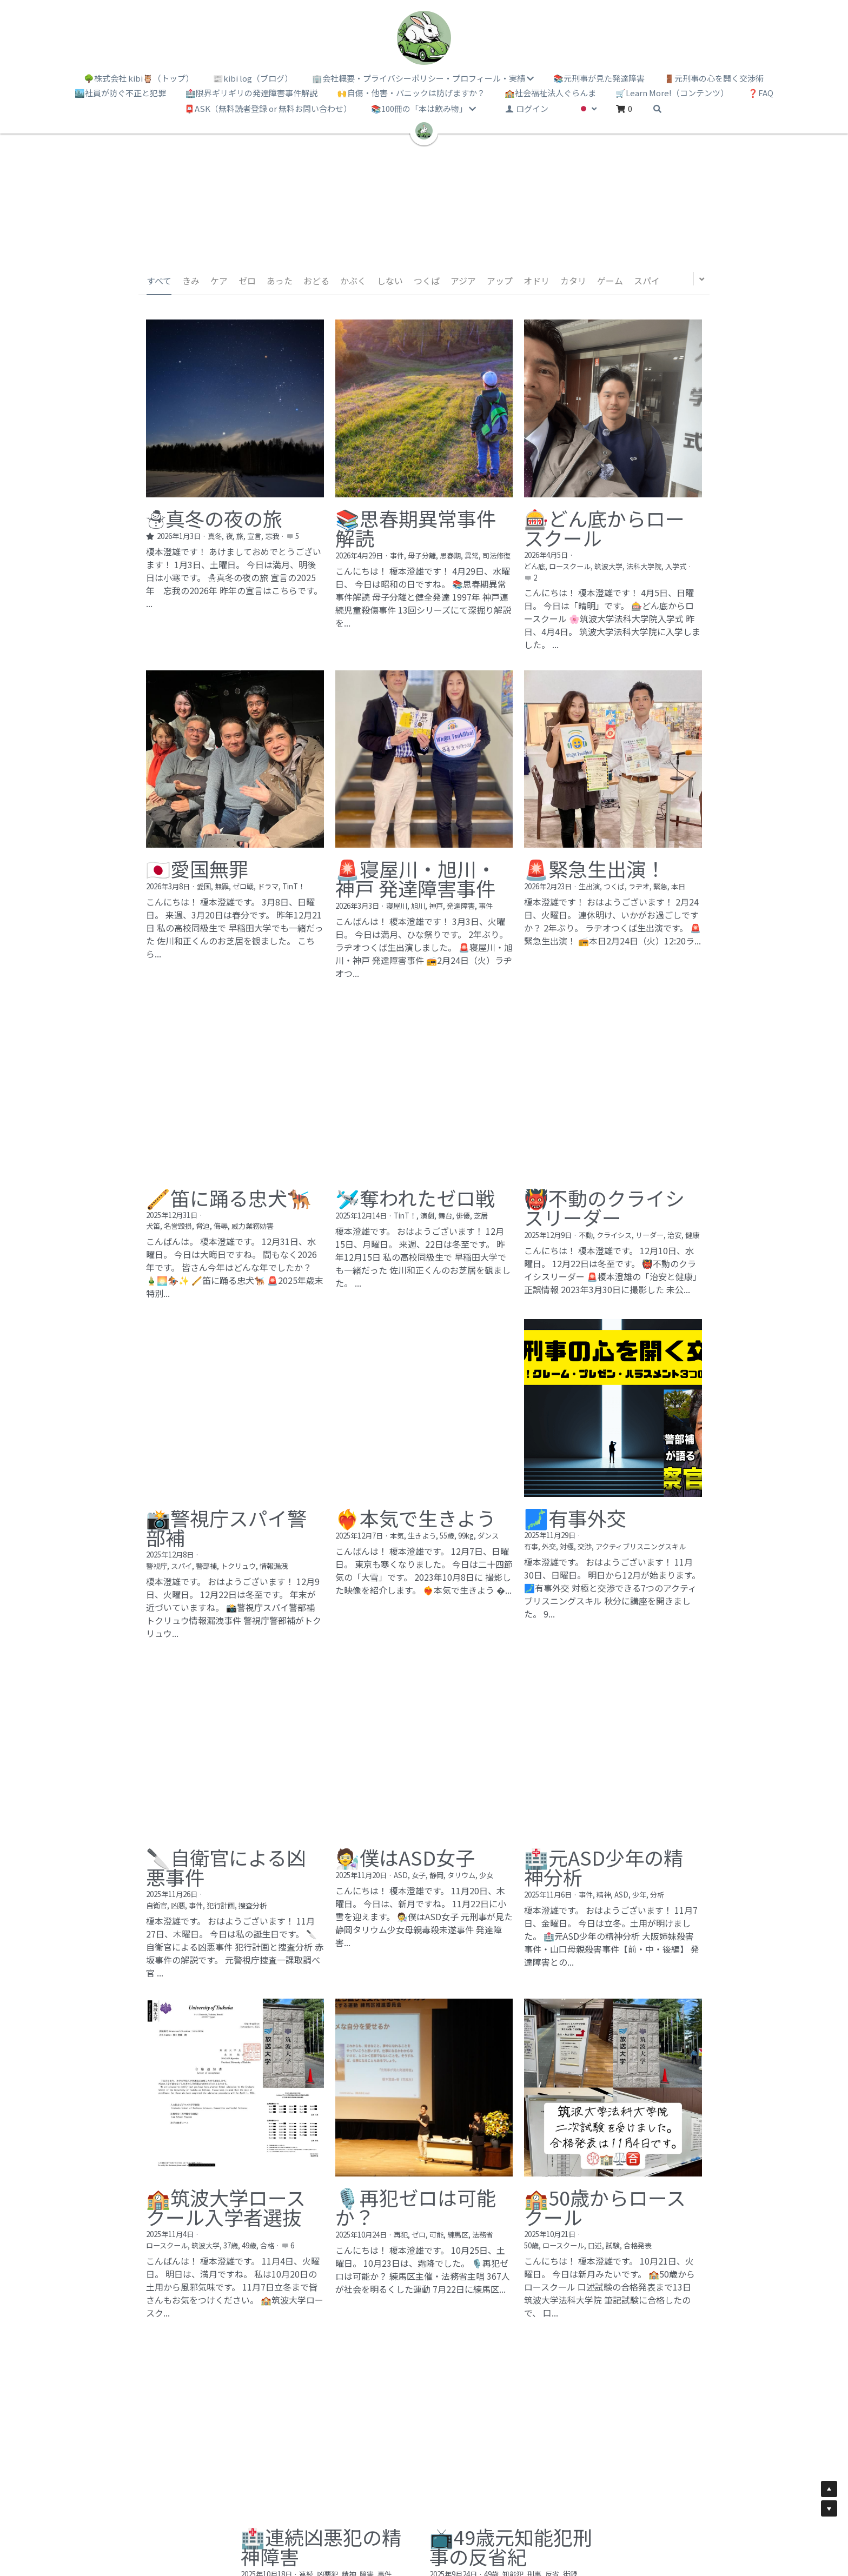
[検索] (657, 109)
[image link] (424, 38)
